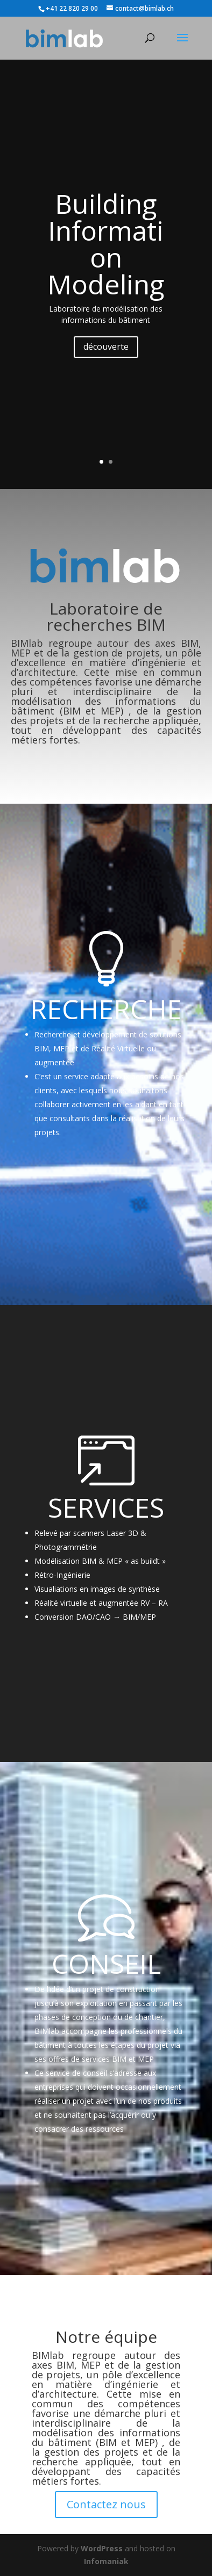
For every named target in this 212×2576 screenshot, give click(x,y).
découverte (106, 346)
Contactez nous (106, 2504)
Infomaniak (106, 2561)
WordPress (102, 2548)
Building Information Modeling (106, 243)
